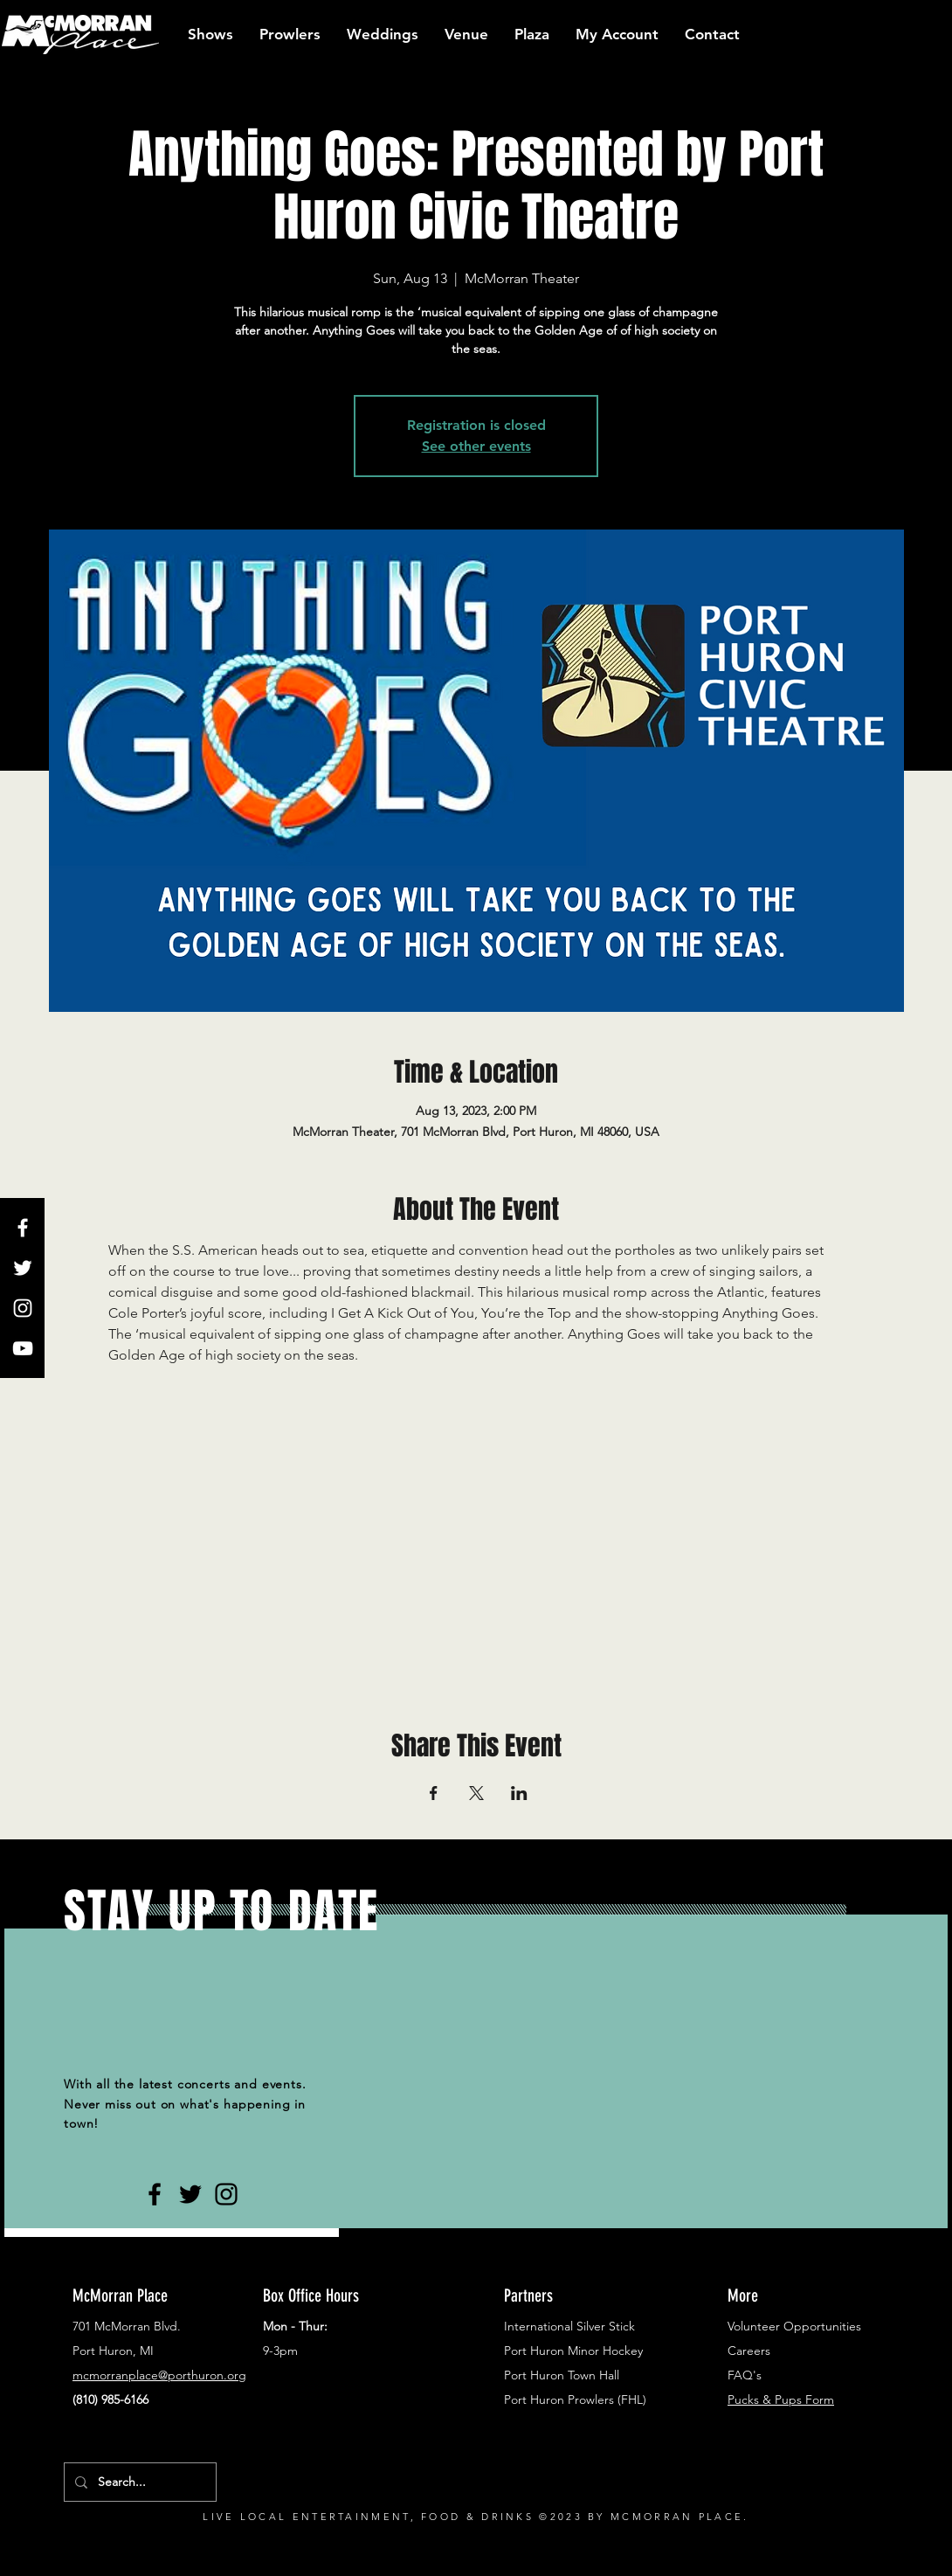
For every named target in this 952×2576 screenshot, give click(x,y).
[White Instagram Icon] (22, 1308)
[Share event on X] (476, 1793)
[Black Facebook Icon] (154, 2194)
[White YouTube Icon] (22, 1348)
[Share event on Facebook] (433, 1793)
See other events (476, 446)
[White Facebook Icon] (22, 1227)
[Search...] (138, 2482)
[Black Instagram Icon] (226, 2194)
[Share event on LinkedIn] (519, 1793)
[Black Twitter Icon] (190, 2194)
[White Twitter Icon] (22, 1268)
